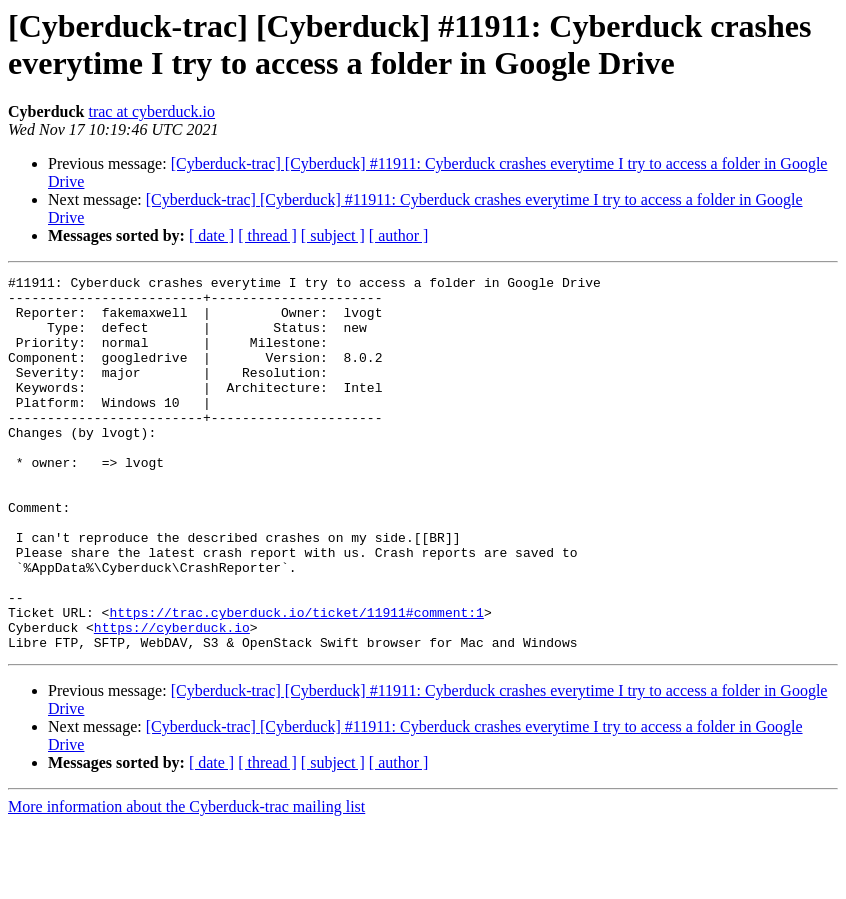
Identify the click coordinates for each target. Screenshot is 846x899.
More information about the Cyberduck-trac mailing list (186, 881)
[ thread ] (267, 235)
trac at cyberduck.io (151, 111)
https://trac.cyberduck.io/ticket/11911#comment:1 (296, 681)
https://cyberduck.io (172, 699)
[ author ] (399, 235)
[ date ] (211, 235)
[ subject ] (333, 235)
